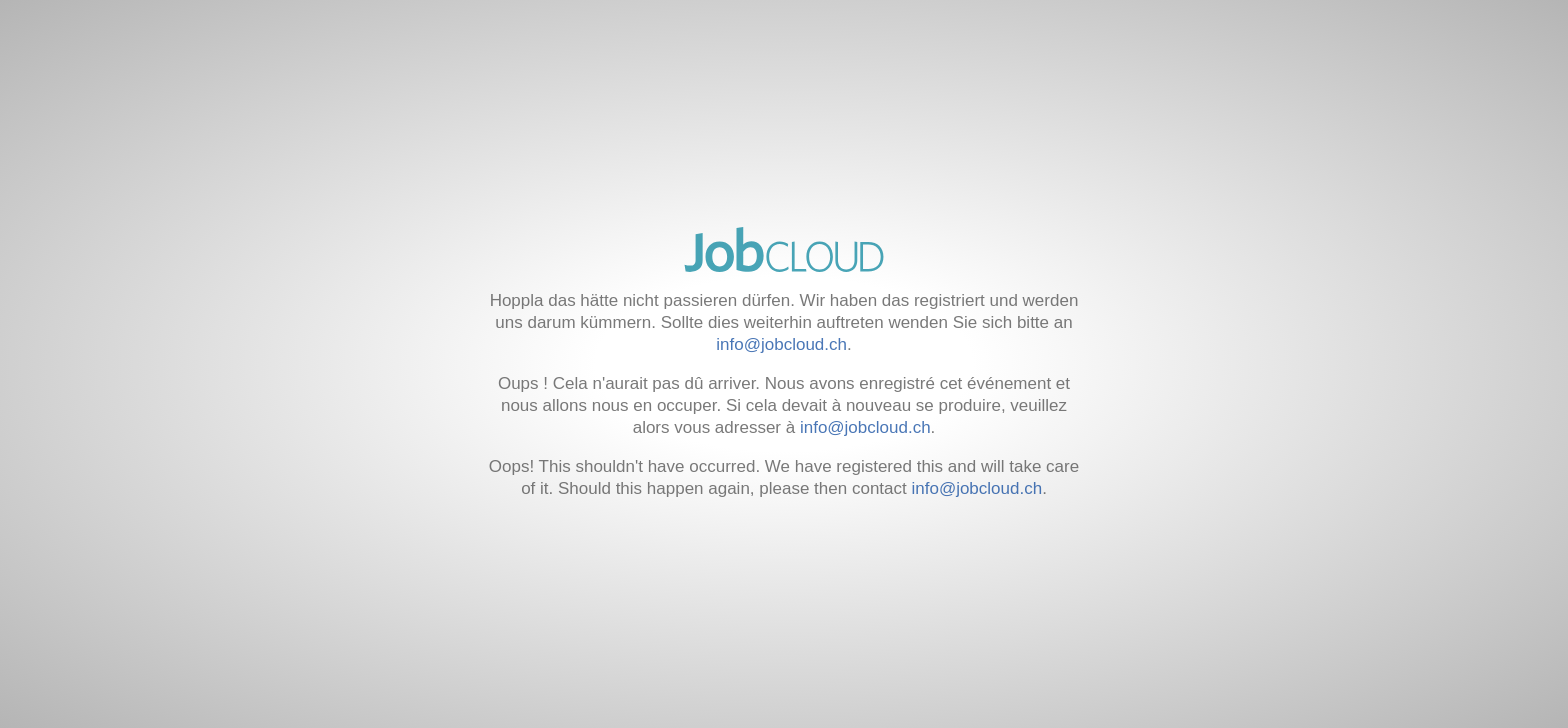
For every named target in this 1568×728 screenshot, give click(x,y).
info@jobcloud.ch (781, 344)
